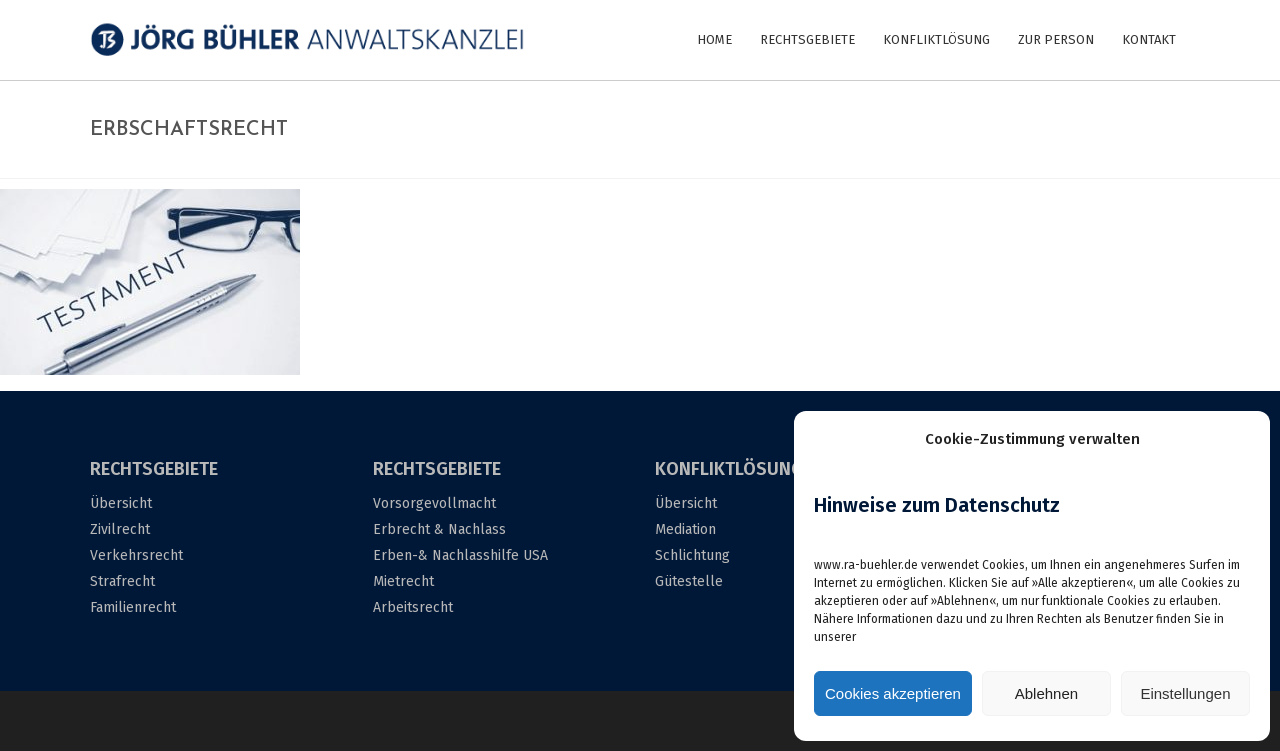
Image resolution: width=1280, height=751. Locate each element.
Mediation (685, 529)
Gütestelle (689, 581)
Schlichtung (692, 555)
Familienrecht (133, 607)
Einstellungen (1185, 693)
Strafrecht (122, 581)
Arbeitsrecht (413, 607)
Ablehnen (1046, 693)
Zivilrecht (120, 529)
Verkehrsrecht (136, 555)
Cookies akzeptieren (893, 693)
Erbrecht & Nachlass (439, 529)
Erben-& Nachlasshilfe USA (460, 555)
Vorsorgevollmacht (434, 503)
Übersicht (121, 503)
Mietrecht (403, 581)
